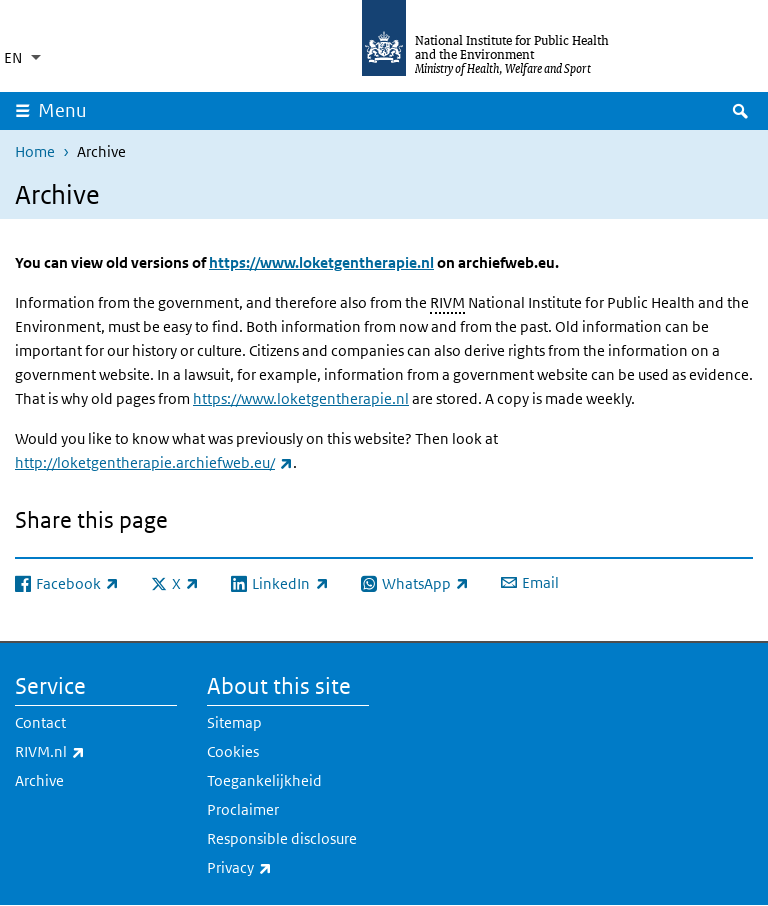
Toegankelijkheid (264, 780)
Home (35, 151)
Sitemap (234, 722)
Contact (40, 722)
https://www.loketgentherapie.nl (321, 262)
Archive (39, 780)
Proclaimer (243, 809)
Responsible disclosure (282, 838)
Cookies (233, 751)
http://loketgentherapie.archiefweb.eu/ (154, 462)
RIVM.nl (96, 752)
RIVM (447, 302)
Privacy (288, 868)
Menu (62, 110)
